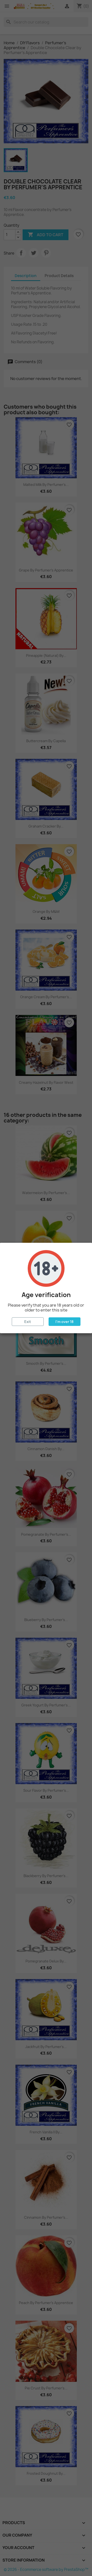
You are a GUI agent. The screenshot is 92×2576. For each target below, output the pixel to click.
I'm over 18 (64, 1321)
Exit (27, 1321)
